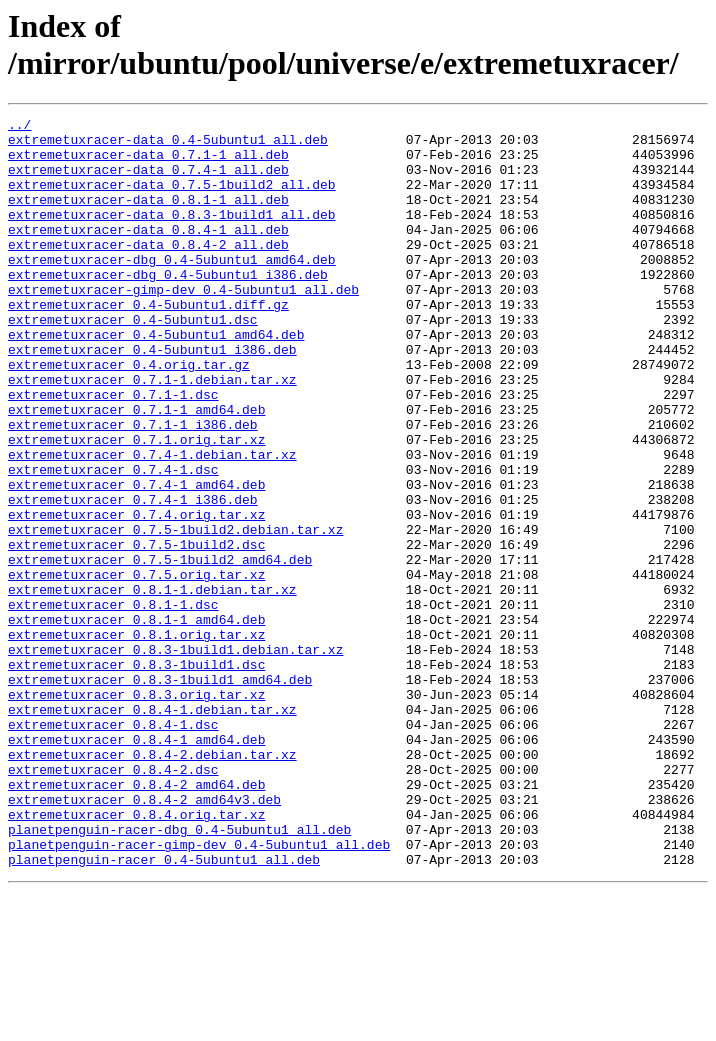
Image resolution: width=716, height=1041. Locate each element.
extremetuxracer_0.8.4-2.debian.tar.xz (152, 883)
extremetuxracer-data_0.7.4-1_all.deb (148, 181)
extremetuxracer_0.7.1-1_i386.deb (133, 487)
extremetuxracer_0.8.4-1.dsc (113, 847)
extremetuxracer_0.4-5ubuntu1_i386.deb (152, 397)
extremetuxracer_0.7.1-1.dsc (113, 451)
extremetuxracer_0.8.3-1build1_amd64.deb (160, 793)
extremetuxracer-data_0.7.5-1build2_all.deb (172, 199)
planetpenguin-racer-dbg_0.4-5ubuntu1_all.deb (179, 973)
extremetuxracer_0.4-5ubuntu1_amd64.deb (156, 379)
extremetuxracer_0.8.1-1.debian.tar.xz (152, 685)
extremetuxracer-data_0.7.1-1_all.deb (148, 163)
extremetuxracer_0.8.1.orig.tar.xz (136, 739)
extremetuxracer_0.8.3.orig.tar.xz (136, 811)
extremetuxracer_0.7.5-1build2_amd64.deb (160, 649)
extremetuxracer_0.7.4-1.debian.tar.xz (152, 523)
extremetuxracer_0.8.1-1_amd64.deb (136, 721)
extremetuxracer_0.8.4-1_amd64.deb (136, 865)
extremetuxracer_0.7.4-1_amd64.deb (136, 559)
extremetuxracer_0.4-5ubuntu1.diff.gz (148, 343)
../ (19, 127)
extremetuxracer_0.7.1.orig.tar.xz (136, 505)
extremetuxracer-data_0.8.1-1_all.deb (148, 217)
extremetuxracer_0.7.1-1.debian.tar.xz (152, 433)
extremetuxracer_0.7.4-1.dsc (113, 541)
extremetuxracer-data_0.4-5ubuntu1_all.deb (168, 145)
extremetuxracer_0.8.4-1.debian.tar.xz (152, 829)
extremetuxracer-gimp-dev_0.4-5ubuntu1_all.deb (183, 325)
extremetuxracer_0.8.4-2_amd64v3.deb (144, 937)
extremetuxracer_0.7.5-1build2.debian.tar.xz (175, 613)
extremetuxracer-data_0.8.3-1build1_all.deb (172, 235)
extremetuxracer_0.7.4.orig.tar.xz (136, 595)
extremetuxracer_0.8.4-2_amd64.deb (136, 919)
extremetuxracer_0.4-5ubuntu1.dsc (133, 361)
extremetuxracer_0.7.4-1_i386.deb (133, 577)
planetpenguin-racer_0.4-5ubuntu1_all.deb (164, 1009)
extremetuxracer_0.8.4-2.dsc (113, 901)
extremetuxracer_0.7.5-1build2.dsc (136, 631)
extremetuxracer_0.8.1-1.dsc (113, 703)
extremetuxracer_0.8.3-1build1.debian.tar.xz (175, 757)
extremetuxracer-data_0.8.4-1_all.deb (148, 253)
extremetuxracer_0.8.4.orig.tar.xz (136, 955)
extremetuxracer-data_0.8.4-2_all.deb (148, 271)
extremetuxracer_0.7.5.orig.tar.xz (136, 667)
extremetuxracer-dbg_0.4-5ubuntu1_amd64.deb (172, 289)
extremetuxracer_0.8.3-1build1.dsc (136, 775)
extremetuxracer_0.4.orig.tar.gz (129, 415)
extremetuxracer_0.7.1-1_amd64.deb (136, 469)
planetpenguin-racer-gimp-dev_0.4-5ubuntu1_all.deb (199, 991)
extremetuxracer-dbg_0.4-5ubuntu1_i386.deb (168, 307)
